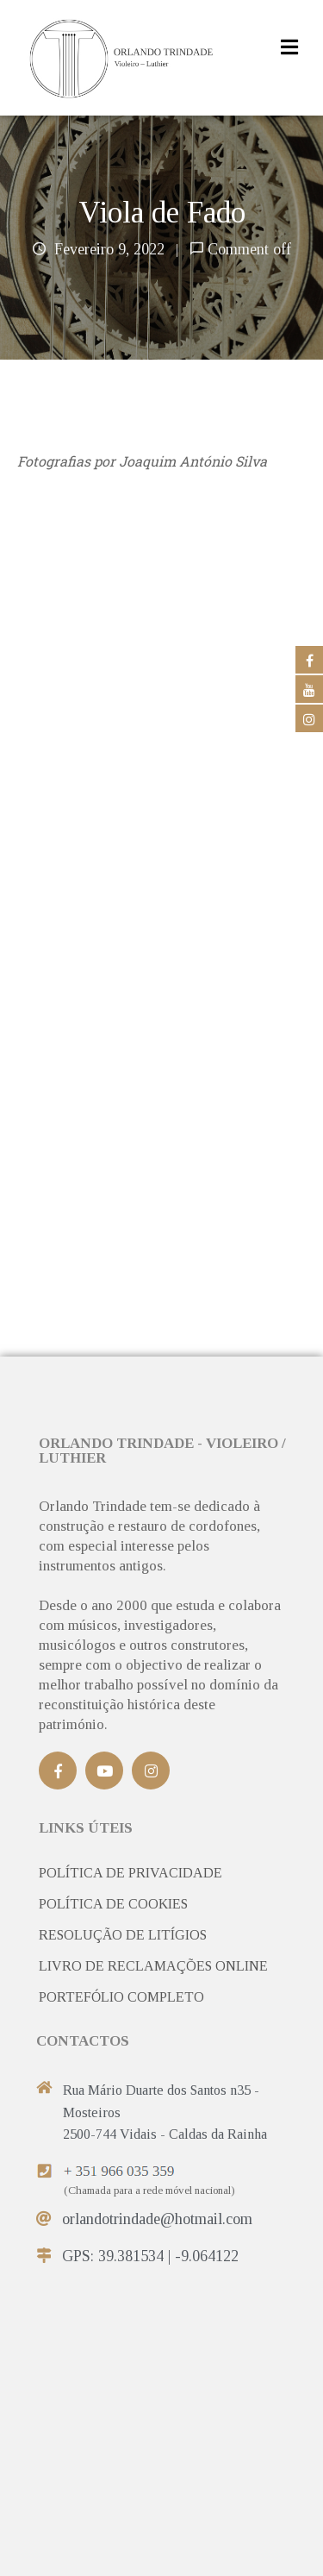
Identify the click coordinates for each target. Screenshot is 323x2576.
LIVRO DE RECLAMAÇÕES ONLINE (153, 1966)
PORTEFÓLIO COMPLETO (121, 1997)
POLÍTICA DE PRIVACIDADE (130, 1873)
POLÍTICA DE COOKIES (113, 1904)
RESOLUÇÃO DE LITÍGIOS (123, 1935)
